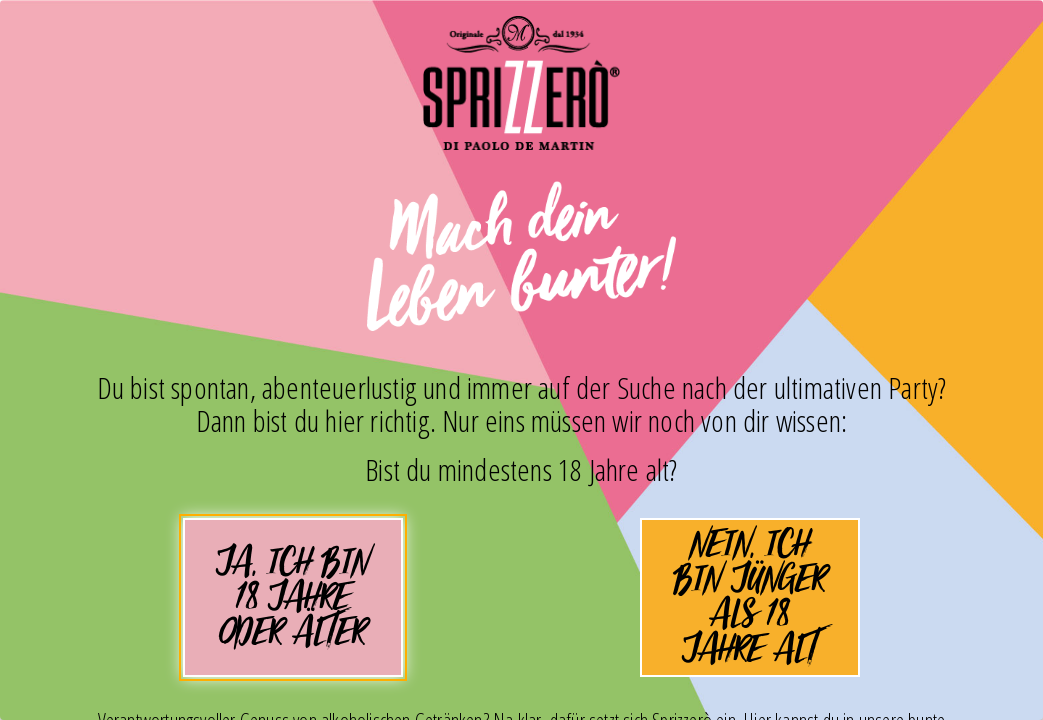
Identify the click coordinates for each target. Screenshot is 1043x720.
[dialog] (521, 360)
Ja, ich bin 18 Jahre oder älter (293, 605)
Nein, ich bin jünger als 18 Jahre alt (750, 597)
